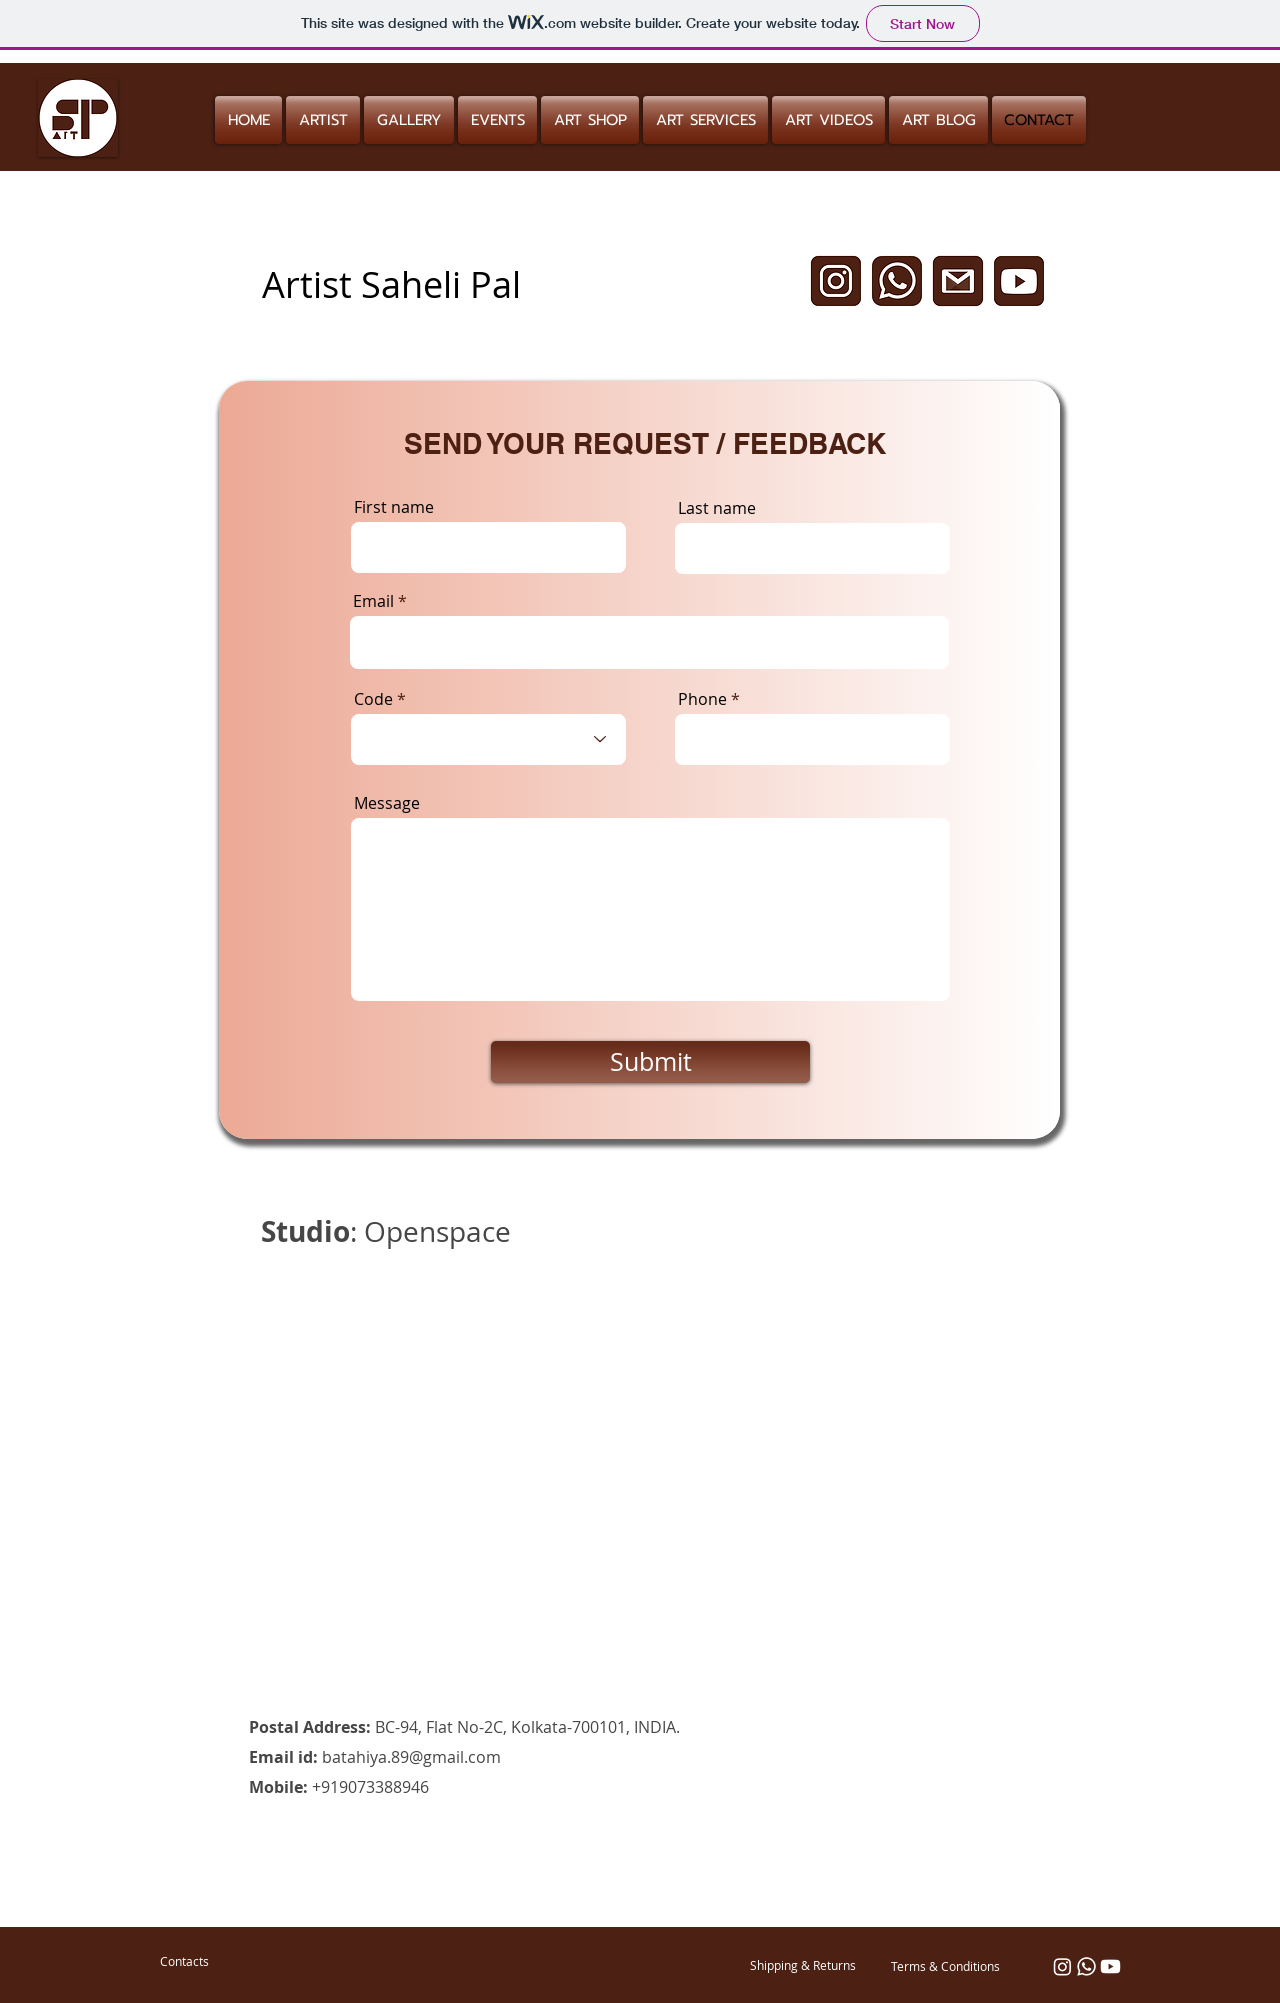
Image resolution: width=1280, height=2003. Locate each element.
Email (373, 601)
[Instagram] (1062, 1966)
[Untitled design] (836, 281)
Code (373, 699)
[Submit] (650, 1062)
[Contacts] (184, 1961)
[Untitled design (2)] (897, 281)
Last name (717, 508)
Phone (702, 699)
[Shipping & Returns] (803, 1965)
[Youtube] (1110, 1966)
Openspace (437, 1231)
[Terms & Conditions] (945, 1966)
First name (394, 507)
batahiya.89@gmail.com (411, 1757)
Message (387, 803)
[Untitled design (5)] (958, 281)
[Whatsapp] (1086, 1966)
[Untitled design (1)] (1019, 281)
